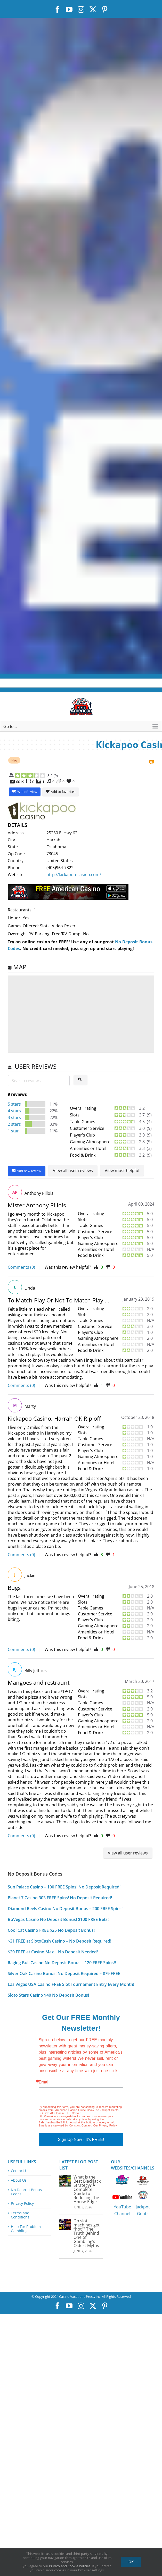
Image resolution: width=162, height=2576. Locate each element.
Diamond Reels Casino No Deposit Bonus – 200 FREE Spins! (65, 1908)
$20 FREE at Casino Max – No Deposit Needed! (53, 1952)
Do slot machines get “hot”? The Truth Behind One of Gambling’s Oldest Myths (87, 2233)
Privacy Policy (22, 2203)
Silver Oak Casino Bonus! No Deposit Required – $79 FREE (64, 1973)
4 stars (14, 1111)
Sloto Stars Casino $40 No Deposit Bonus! (48, 1995)
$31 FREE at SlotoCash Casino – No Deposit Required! (59, 1941)
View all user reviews (73, 1170)
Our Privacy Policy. (105, 2125)
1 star (13, 1131)
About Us (19, 2180)
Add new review (26, 1171)
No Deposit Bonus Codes (26, 2192)
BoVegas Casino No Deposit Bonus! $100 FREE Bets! (58, 1919)
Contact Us (20, 2171)
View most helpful (122, 1170)
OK (131, 2561)
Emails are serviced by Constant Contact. (65, 2125)
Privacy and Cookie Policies (69, 2566)
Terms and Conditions (20, 2215)
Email (44, 2082)
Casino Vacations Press (76, 2296)
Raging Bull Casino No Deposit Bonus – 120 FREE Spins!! (62, 1962)
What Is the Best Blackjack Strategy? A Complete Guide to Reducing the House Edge (87, 2189)
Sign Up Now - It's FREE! (81, 2139)
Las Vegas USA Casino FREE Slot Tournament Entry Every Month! (71, 1984)
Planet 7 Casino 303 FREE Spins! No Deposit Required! (60, 1898)
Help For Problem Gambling (26, 2229)
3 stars (14, 1117)
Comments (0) (21, 1267)
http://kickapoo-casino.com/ (73, 874)
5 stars (14, 1104)
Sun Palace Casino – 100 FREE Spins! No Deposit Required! (64, 1887)
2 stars (14, 1124)
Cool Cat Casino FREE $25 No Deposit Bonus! (51, 1930)
